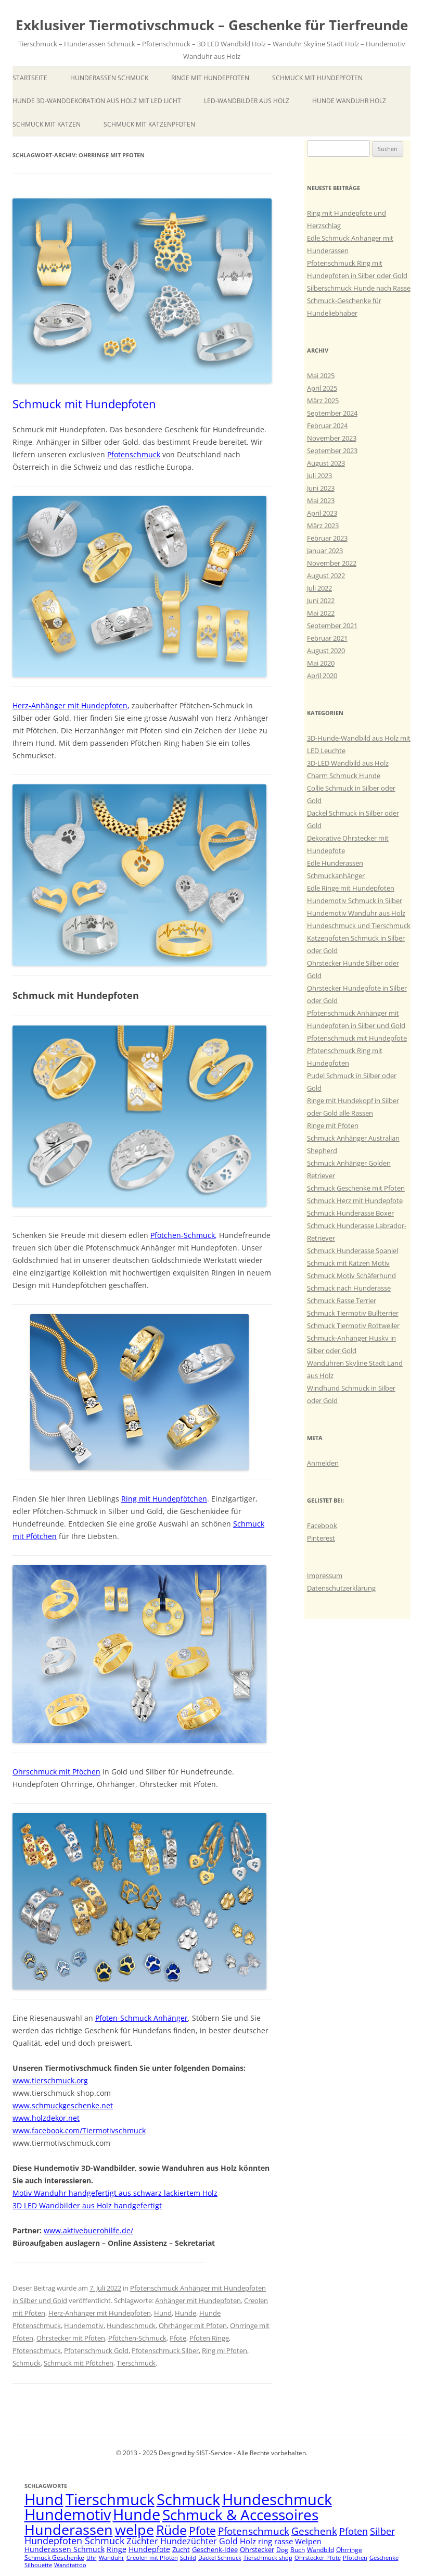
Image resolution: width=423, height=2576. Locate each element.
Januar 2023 (325, 550)
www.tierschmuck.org (50, 2080)
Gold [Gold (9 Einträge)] (228, 2541)
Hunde (185, 2313)
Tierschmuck (136, 2363)
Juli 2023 (319, 475)
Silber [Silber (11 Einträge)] (382, 2531)
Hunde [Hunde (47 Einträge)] (136, 2514)
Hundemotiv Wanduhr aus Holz (356, 913)
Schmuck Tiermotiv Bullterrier (353, 1313)
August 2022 (326, 575)
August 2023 (326, 463)
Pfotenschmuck (133, 454)
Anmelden (323, 1463)
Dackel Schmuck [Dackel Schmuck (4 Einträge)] (219, 2557)
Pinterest (321, 1538)
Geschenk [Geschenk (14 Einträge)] (314, 2531)
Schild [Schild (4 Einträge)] (188, 2557)
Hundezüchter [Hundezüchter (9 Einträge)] (188, 2541)
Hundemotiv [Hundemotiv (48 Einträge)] (67, 2514)
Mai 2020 (321, 663)
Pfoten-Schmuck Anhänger (141, 2018)
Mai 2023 (321, 500)
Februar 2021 (327, 638)
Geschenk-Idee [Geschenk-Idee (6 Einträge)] (215, 2549)
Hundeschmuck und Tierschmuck (359, 925)
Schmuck (26, 2363)
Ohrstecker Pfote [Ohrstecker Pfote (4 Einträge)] (317, 2557)
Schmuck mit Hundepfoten (317, 77)
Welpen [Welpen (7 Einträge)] (308, 2541)
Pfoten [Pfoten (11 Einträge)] (353, 2531)
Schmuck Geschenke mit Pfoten (356, 1188)
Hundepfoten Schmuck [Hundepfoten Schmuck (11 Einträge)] (74, 2540)
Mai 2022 (321, 613)
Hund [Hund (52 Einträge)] (43, 2499)
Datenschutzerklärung (341, 1588)
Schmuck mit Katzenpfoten (149, 124)
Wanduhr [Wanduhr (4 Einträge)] (111, 2557)
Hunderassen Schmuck (109, 77)
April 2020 (322, 675)
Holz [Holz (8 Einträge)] (248, 2541)
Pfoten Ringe (209, 2338)
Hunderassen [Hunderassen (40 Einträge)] (68, 2529)
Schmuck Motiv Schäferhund (351, 1275)
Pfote (178, 2338)
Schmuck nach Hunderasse (349, 1288)
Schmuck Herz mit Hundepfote (355, 1200)
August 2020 (326, 650)
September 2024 (332, 413)
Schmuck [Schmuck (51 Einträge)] (188, 2499)
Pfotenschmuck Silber (165, 2350)
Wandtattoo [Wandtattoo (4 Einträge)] (70, 2565)
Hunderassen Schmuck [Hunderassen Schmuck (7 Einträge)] (64, 2549)
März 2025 (323, 400)
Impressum (324, 1575)
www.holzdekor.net (46, 2118)
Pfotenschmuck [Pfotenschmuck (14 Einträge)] (253, 2531)
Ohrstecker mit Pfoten (70, 2338)
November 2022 (331, 563)
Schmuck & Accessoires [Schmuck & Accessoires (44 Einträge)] (240, 2514)
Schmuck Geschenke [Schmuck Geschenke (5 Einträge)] (54, 2557)
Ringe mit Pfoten (332, 1125)
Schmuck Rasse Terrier (341, 1300)
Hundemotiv (84, 2325)
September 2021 (332, 625)
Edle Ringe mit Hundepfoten (350, 888)
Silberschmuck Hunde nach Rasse (359, 288)
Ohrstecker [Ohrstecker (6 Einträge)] (257, 2549)
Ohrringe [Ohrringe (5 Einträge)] (349, 2549)
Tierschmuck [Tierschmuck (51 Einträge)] (110, 2499)
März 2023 (323, 525)
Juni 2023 (321, 488)
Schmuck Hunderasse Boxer (350, 1213)
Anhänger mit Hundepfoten (198, 2300)
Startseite (29, 77)
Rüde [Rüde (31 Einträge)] (171, 2530)
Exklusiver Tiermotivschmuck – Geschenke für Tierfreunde (212, 25)
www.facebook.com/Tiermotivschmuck (79, 2130)
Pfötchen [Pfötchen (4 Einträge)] (355, 2557)
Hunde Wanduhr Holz (349, 100)
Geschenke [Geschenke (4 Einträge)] (384, 2557)
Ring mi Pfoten (224, 2350)
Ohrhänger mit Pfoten (193, 2325)
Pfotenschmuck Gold (96, 2350)
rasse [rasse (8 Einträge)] (283, 2541)
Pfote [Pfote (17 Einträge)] (202, 2530)
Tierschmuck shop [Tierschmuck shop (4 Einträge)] (267, 2557)
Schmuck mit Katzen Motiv (348, 1263)
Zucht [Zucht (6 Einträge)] (181, 2549)
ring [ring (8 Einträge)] (265, 2541)
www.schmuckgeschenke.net (62, 2105)
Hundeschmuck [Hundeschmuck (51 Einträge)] (277, 2499)
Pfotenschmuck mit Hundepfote (357, 1038)
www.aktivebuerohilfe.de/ (88, 2230)
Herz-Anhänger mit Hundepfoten (69, 705)
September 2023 (332, 450)
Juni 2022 (321, 600)
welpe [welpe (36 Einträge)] (134, 2529)
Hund (163, 2313)
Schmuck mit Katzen (46, 124)
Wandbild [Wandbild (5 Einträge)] (320, 2549)
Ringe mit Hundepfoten (210, 77)
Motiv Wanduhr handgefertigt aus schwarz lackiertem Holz (114, 2193)
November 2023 (331, 438)
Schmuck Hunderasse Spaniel (352, 1250)
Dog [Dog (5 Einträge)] (282, 2549)
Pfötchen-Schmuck (182, 1235)
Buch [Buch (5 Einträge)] (297, 2549)
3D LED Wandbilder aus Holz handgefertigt (87, 2205)
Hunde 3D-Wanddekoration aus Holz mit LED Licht (96, 100)
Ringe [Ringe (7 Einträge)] (116, 2549)
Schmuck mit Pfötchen (78, 2363)
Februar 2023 (327, 538)
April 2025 (322, 388)
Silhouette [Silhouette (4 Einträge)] (38, 2565)
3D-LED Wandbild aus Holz (348, 763)
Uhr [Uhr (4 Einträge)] (91, 2557)
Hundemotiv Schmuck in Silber (354, 900)
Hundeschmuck (131, 2325)
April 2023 (322, 513)
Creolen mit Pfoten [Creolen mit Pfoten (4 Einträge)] (152, 2557)
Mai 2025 (321, 375)
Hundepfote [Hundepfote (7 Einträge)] (149, 2549)
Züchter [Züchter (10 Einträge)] (142, 2541)
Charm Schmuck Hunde (343, 775)
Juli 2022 (319, 588)
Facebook (322, 1525)
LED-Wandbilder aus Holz (246, 100)
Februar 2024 (327, 425)
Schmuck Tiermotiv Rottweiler (353, 1325)
